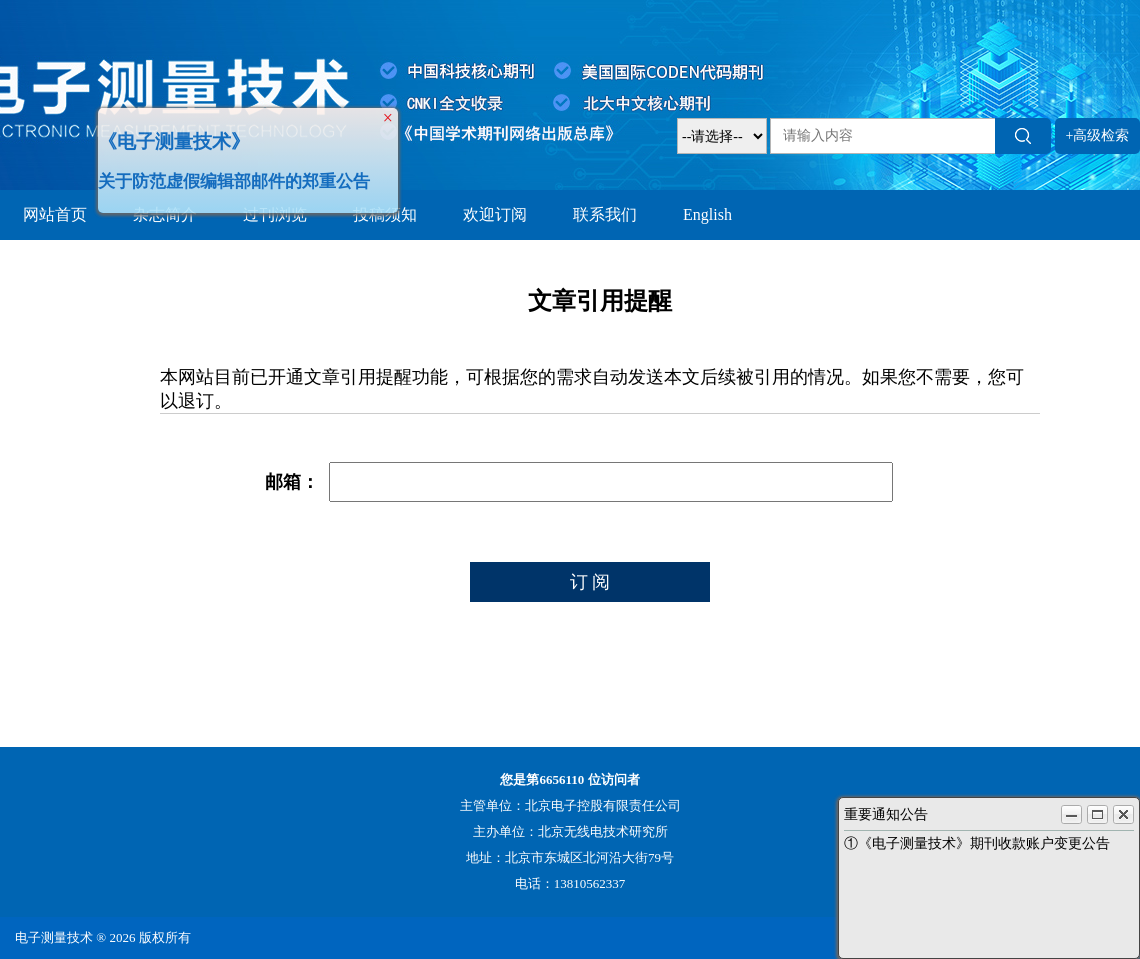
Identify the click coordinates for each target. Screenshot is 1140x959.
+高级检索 (1098, 135)
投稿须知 (385, 214)
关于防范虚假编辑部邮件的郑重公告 (229, 176)
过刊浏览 (275, 214)
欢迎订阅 (495, 214)
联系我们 (605, 214)
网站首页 (55, 214)
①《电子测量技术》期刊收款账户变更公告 (977, 843)
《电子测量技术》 (169, 136)
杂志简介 (165, 214)
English (707, 214)
